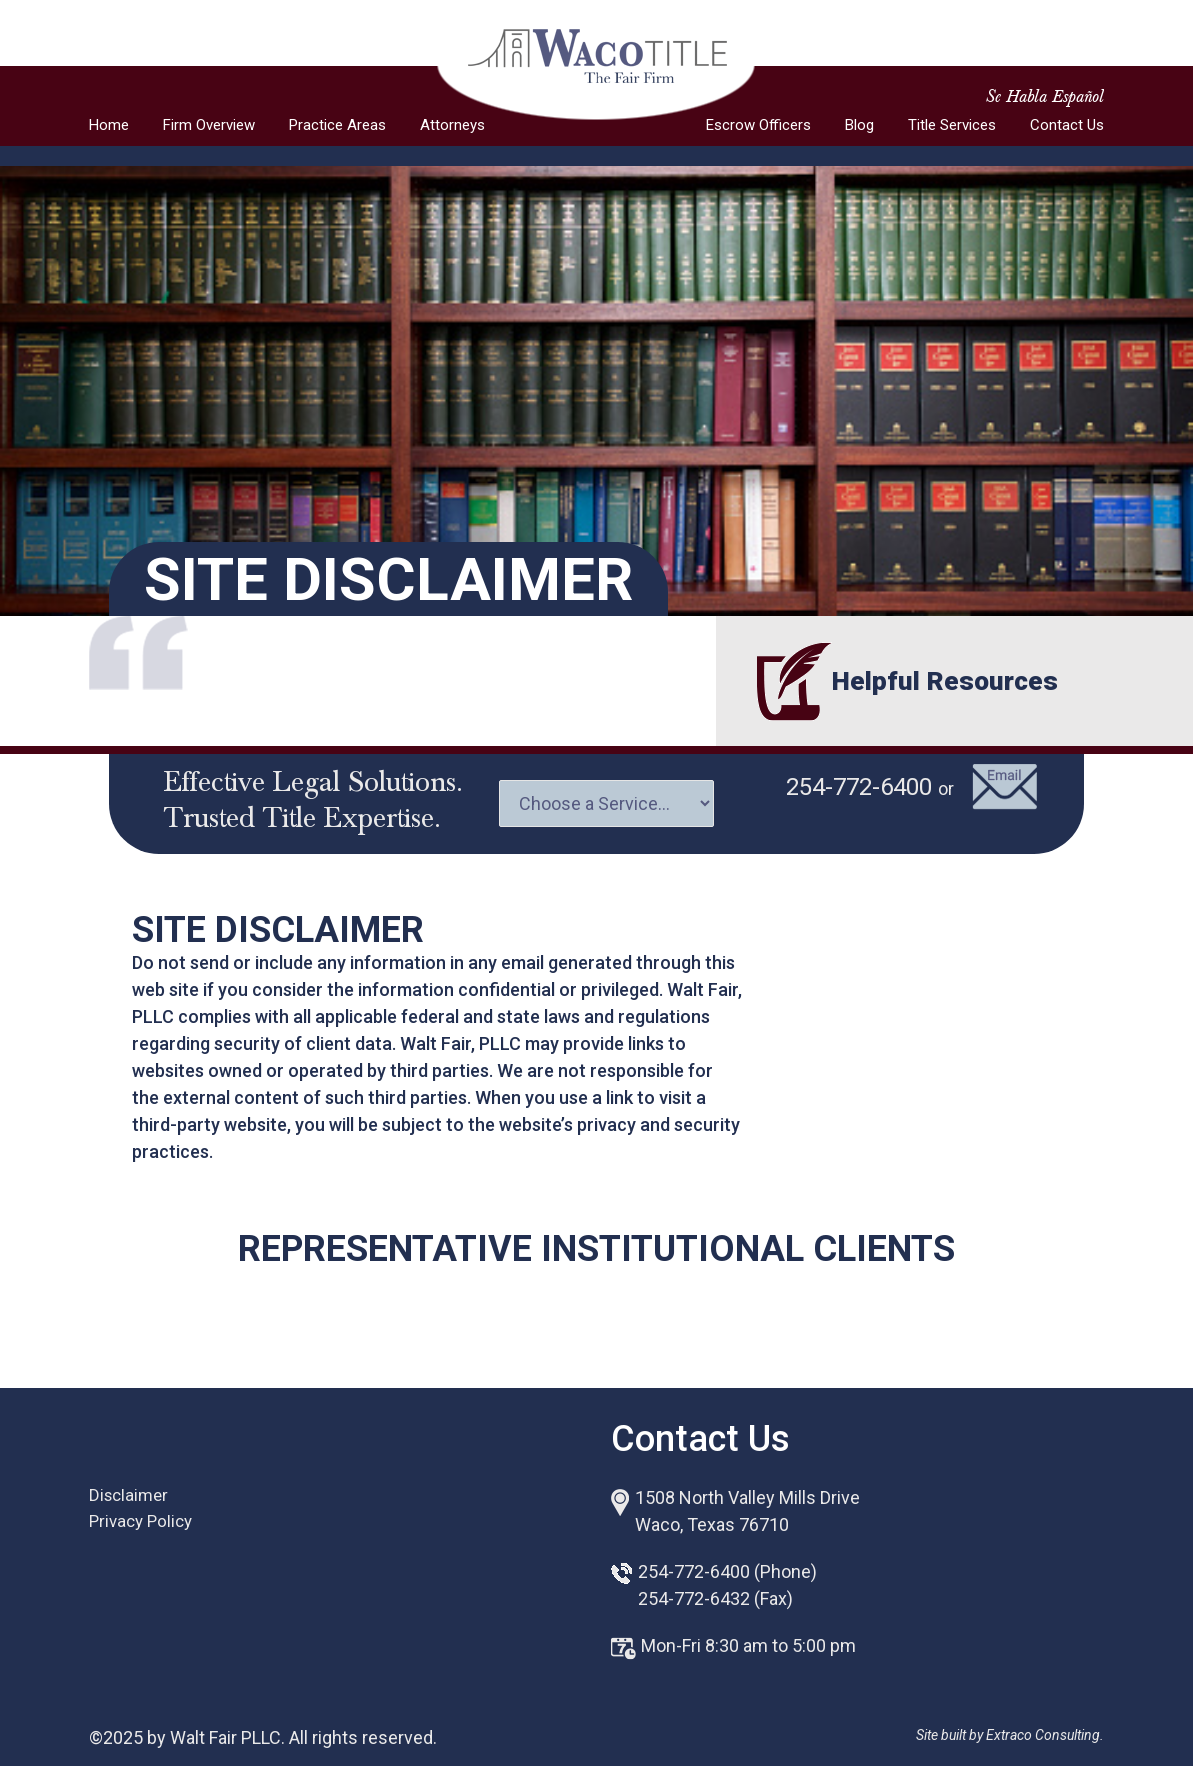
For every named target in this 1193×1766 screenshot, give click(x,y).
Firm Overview (209, 125)
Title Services (952, 125)
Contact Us (1067, 125)
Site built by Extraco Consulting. (1010, 1735)
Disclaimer (131, 1496)
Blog (859, 125)
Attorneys (452, 125)
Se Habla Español (1045, 95)
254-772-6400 (870, 787)
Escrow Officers (758, 125)
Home (109, 125)
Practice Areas (337, 125)
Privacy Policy (144, 1523)
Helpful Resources (960, 681)
